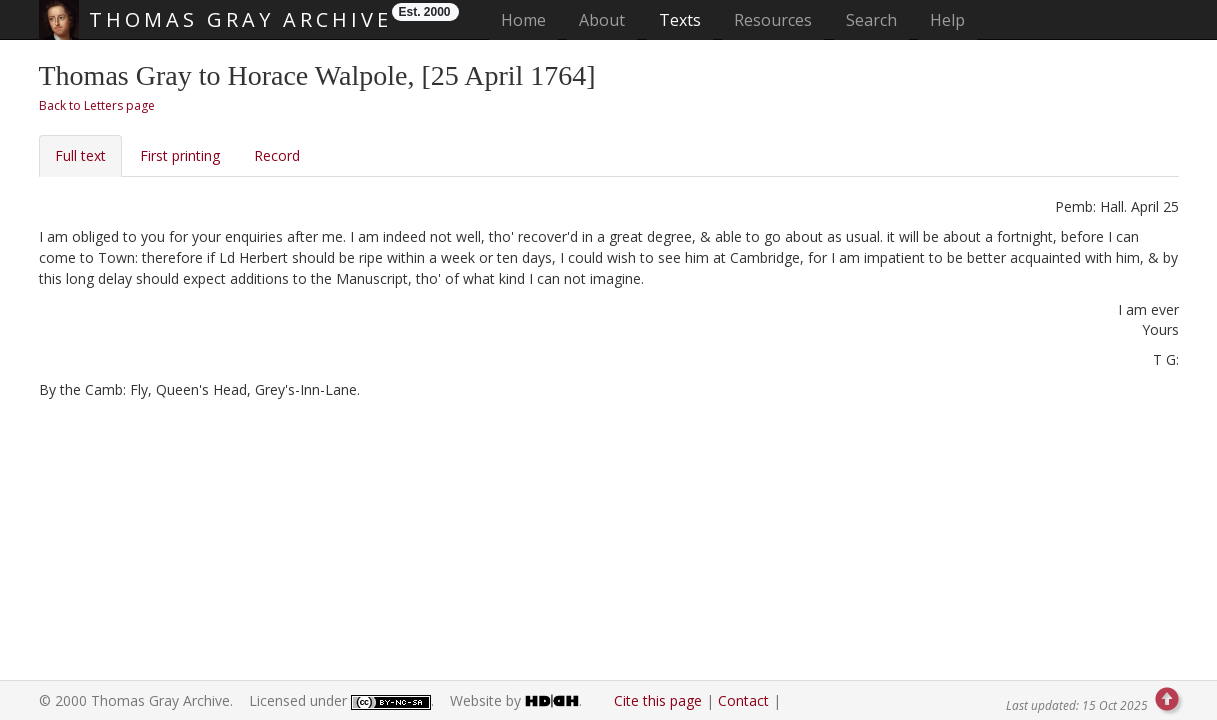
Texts (680, 20)
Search (871, 20)
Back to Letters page (97, 105)
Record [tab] (277, 155)
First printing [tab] (180, 155)
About (602, 20)
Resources (773, 20)
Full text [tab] (80, 155)
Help (947, 20)
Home (529, 19)
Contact (743, 700)
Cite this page (658, 700)
